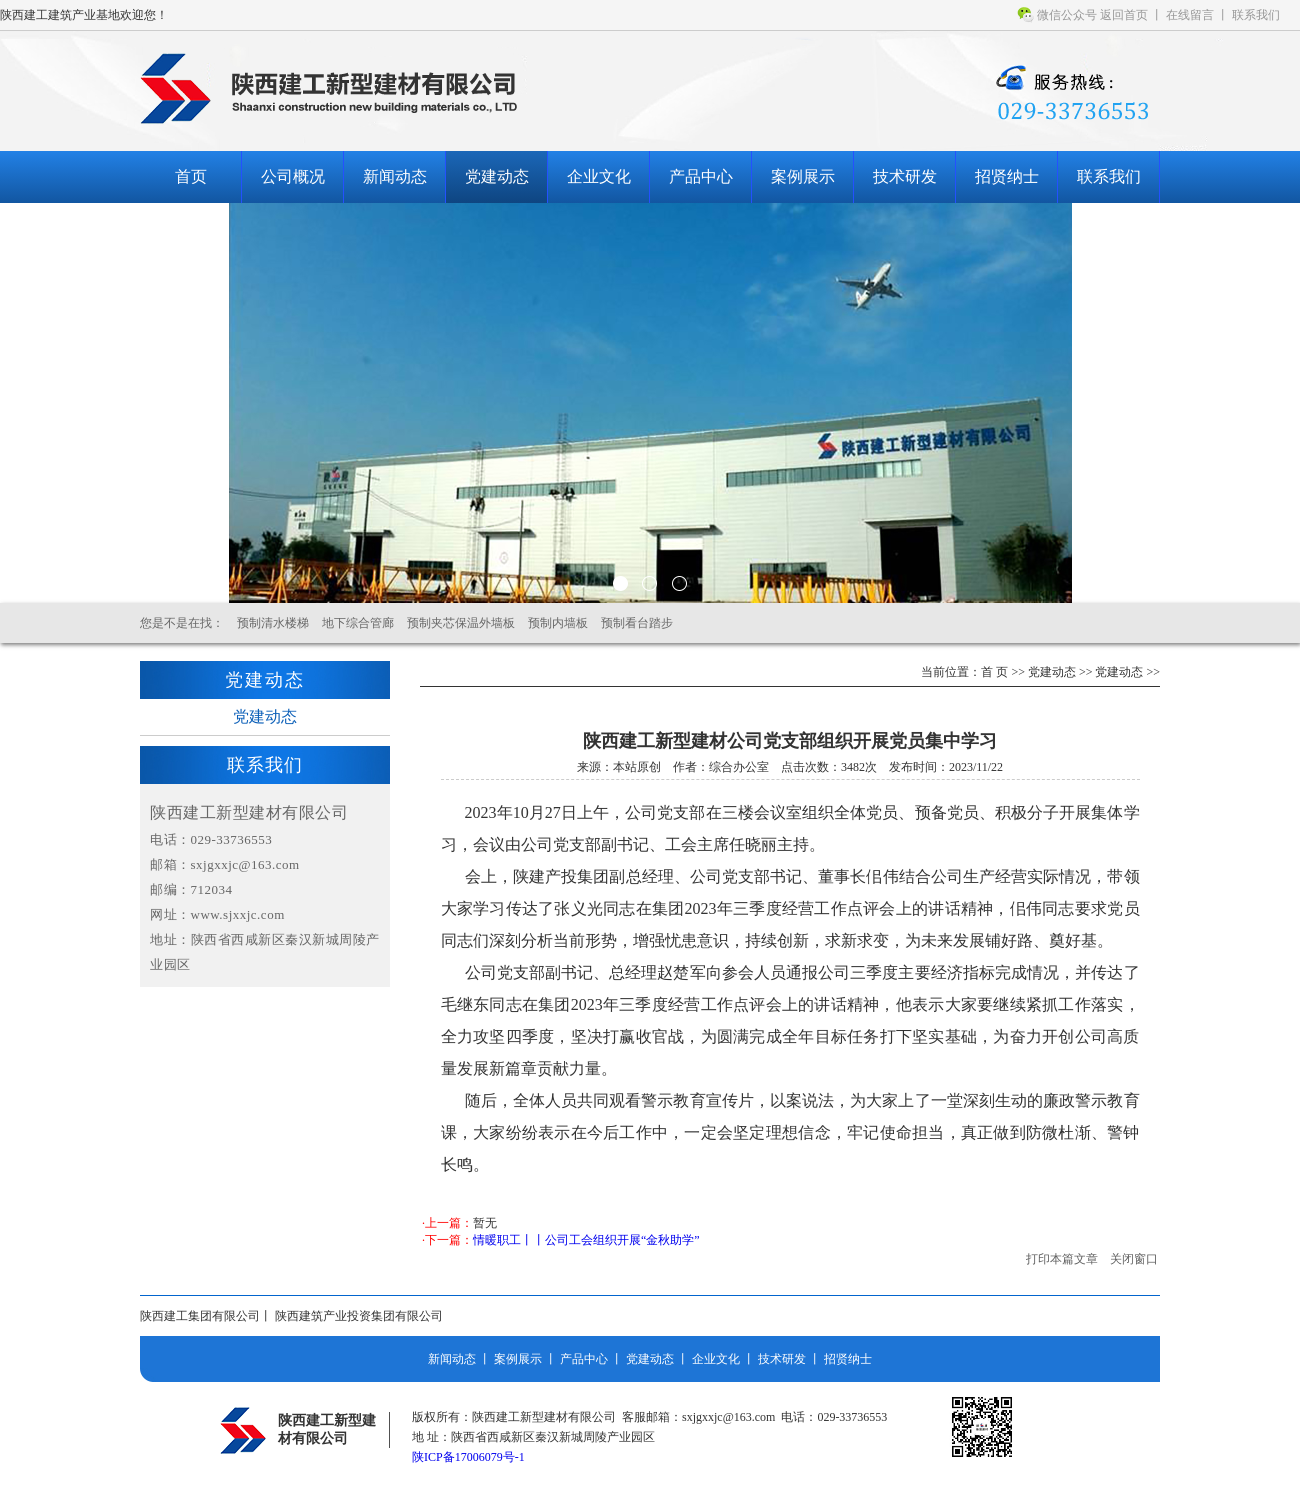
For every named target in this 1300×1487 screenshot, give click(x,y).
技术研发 (905, 176)
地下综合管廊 (358, 623)
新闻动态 (395, 176)
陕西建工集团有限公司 (200, 1316)
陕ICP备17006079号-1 (468, 1457)
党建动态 (497, 176)
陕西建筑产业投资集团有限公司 (359, 1316)
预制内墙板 (558, 623)
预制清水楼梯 (273, 623)
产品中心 (701, 176)
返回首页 (1124, 15)
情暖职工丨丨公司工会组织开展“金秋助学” (586, 1240)
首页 (191, 176)
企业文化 (599, 176)
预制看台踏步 (637, 623)
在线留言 (1190, 15)
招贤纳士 (1007, 176)
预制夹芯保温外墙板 (461, 623)
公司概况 (293, 176)
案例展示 (803, 176)
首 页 (994, 672)
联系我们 (1256, 15)
